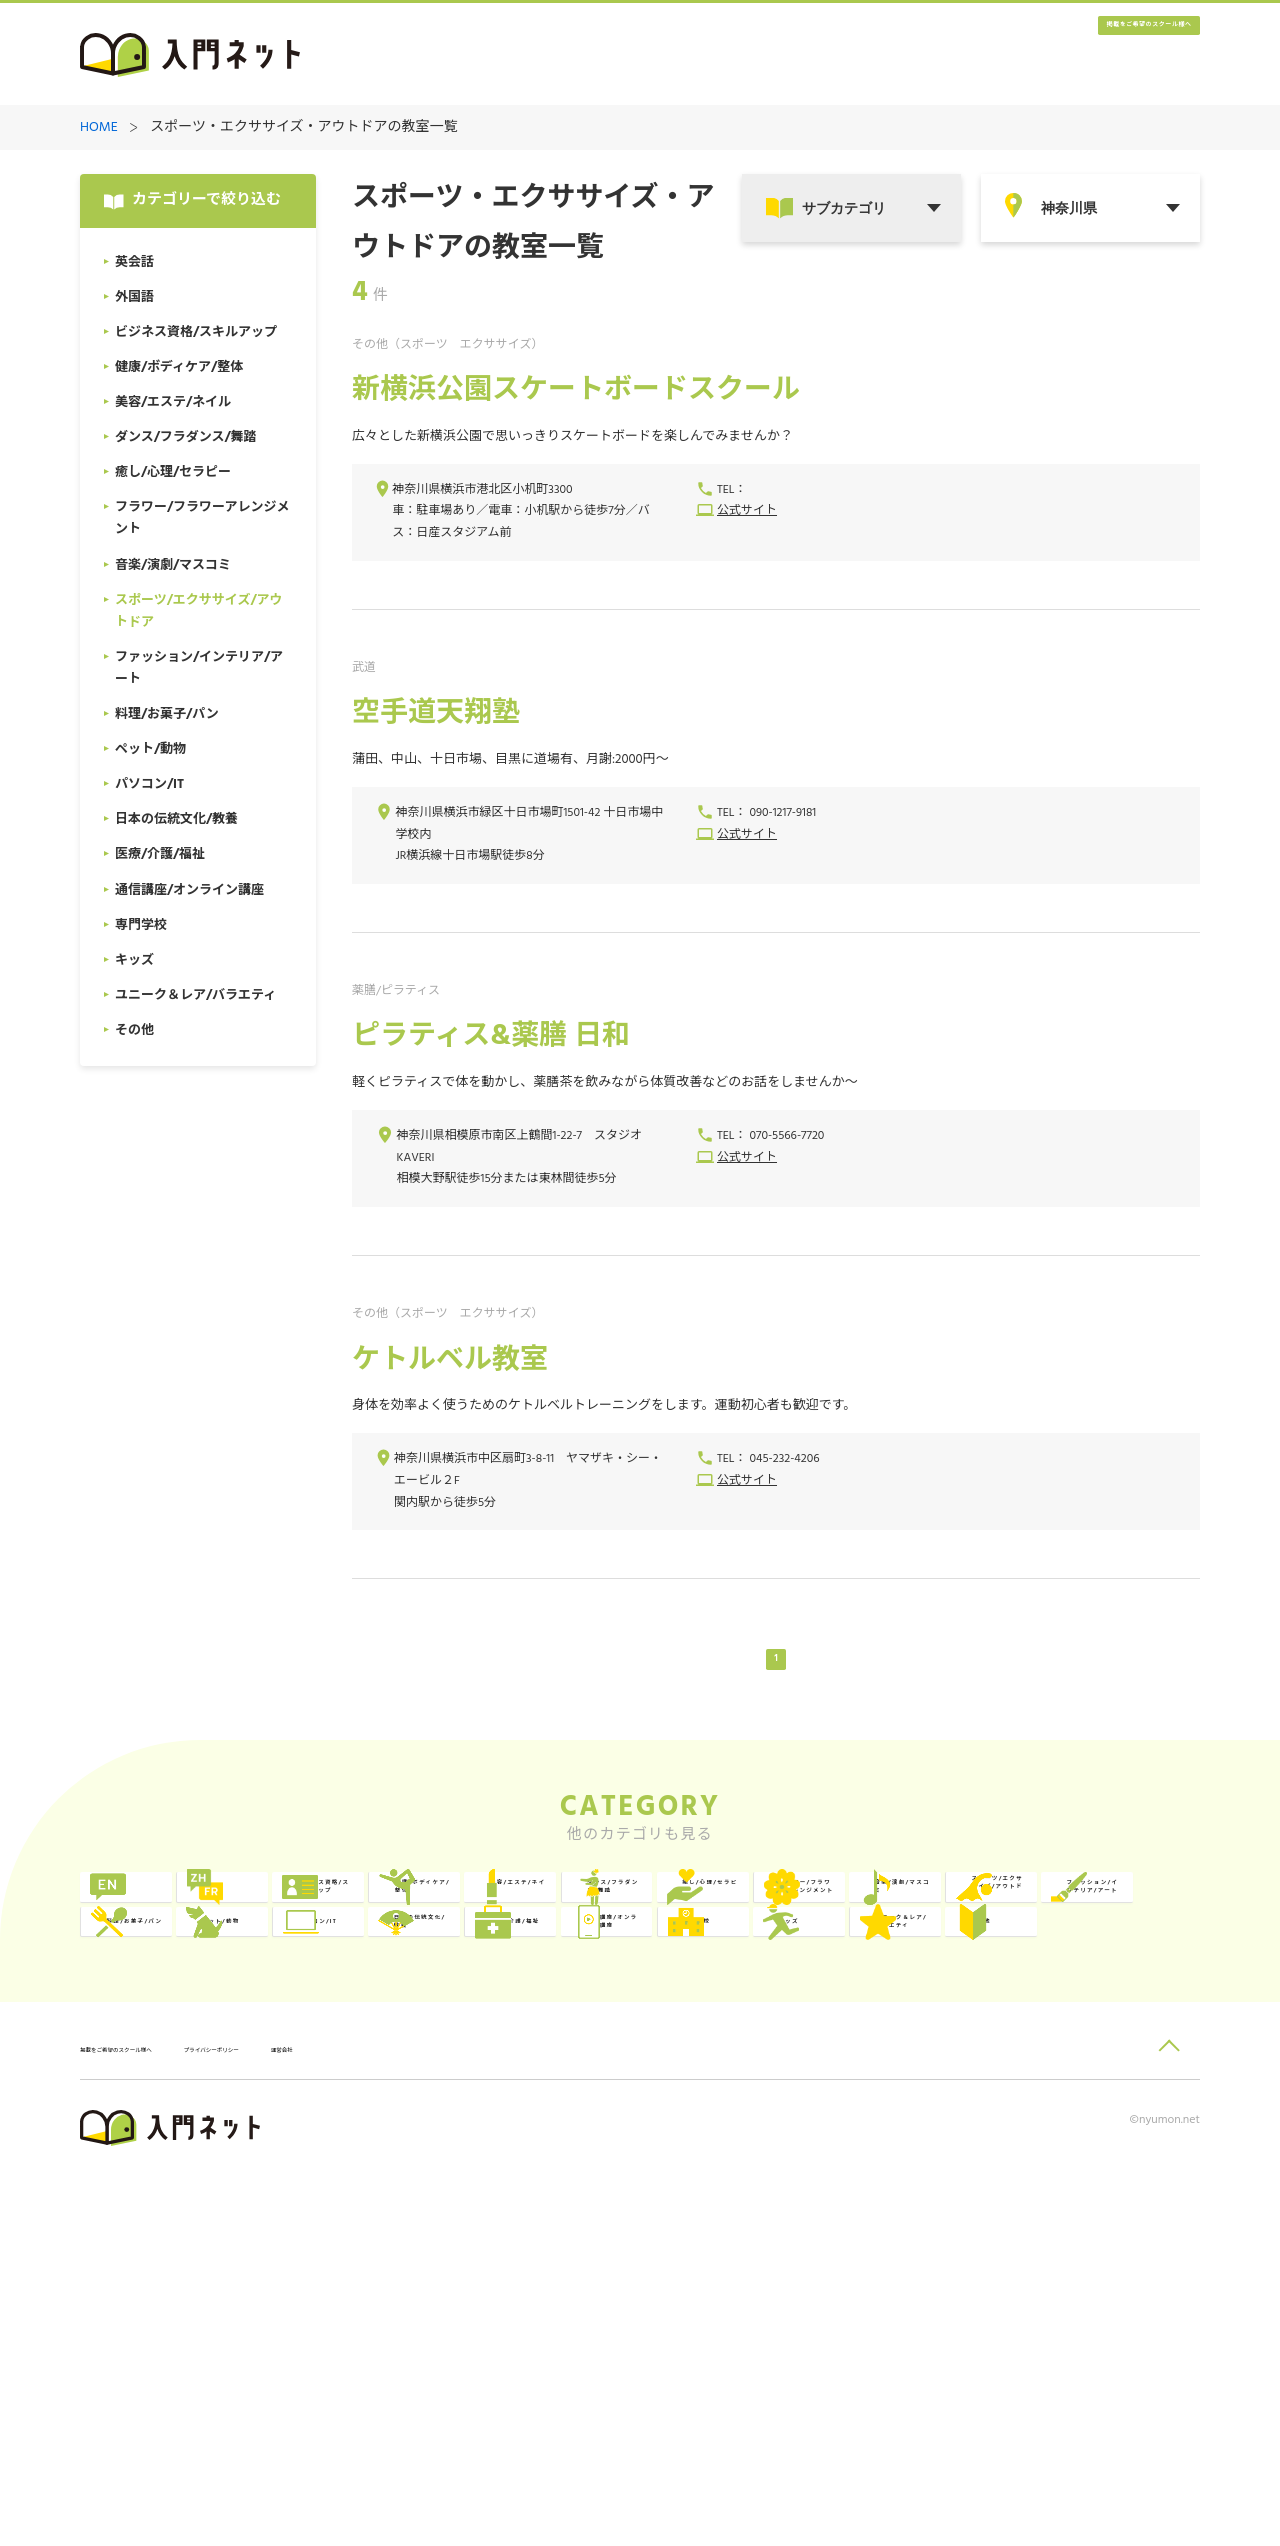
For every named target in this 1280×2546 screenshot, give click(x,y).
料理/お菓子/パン (425, 2100)
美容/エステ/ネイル (1110, 1936)
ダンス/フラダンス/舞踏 (206, 2018)
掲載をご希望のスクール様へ (1080, 55)
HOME (99, 128)
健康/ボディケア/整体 (884, 1936)
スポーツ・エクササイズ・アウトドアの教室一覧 (303, 128)
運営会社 (469, 2417)
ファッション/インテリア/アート (203, 2100)
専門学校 (622, 2182)
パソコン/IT (859, 2100)
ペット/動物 (633, 2100)
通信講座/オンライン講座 (429, 2182)
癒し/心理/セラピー (432, 2018)
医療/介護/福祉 (192, 2182)
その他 (163, 2264)
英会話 (163, 1936)
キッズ (841, 2182)
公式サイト (747, 513)
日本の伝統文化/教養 (1107, 2100)
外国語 (389, 1936)
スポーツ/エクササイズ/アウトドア (1106, 2018)
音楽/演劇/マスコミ (884, 2018)
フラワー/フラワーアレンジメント (655, 2018)
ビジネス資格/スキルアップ (655, 1936)
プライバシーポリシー (346, 2417)
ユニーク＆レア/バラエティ (1107, 2182)
